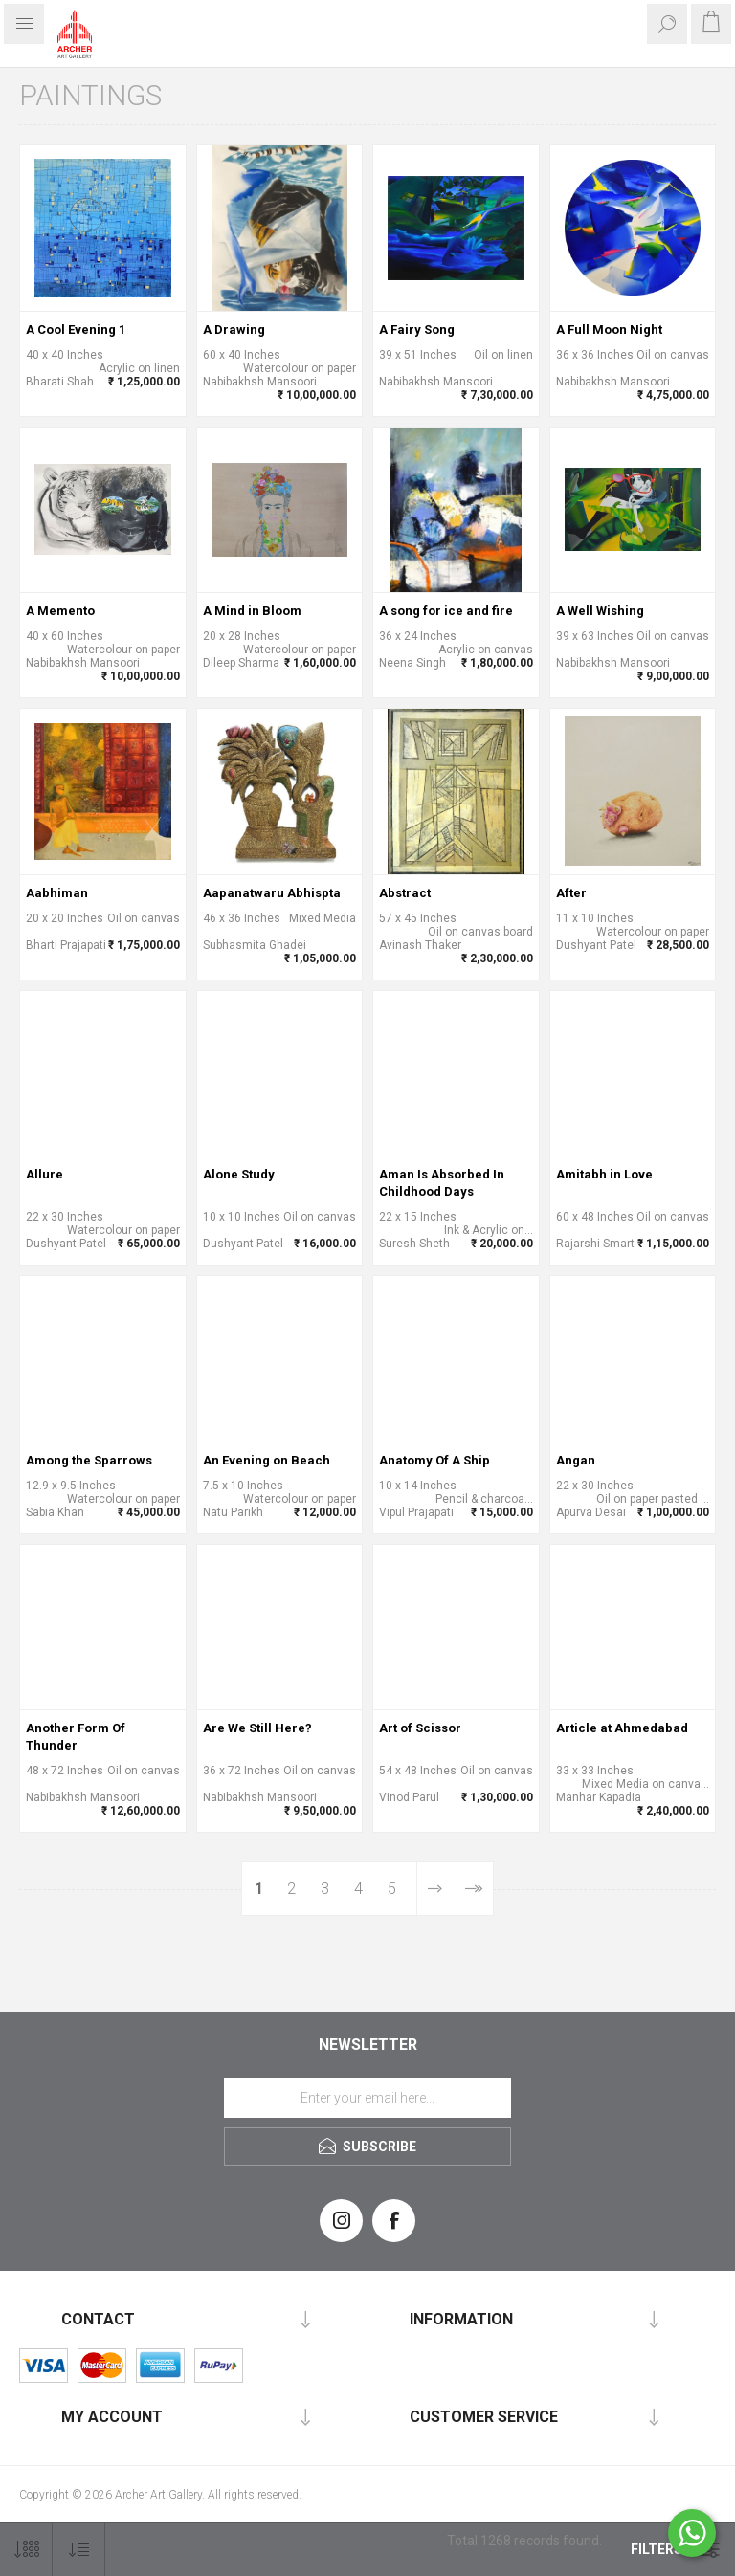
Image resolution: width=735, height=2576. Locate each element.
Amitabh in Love (604, 1174)
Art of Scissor (420, 1728)
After (571, 893)
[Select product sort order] (79, 2549)
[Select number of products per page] (26, 2549)
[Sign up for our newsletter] (367, 2098)
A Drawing (234, 329)
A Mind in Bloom (252, 611)
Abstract (405, 893)
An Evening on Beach (266, 1460)
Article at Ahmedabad (622, 1728)
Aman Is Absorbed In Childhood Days (441, 1183)
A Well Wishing (600, 611)
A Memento (60, 611)
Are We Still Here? (257, 1728)
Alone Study (239, 1174)
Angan (575, 1460)
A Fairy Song (417, 329)
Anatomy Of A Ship (434, 1460)
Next (435, 1888)
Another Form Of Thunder (75, 1736)
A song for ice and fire (446, 611)
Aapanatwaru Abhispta (272, 893)
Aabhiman (57, 893)
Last (473, 1888)
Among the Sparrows (89, 1460)
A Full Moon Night (609, 329)
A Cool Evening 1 (75, 329)
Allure (44, 1174)
